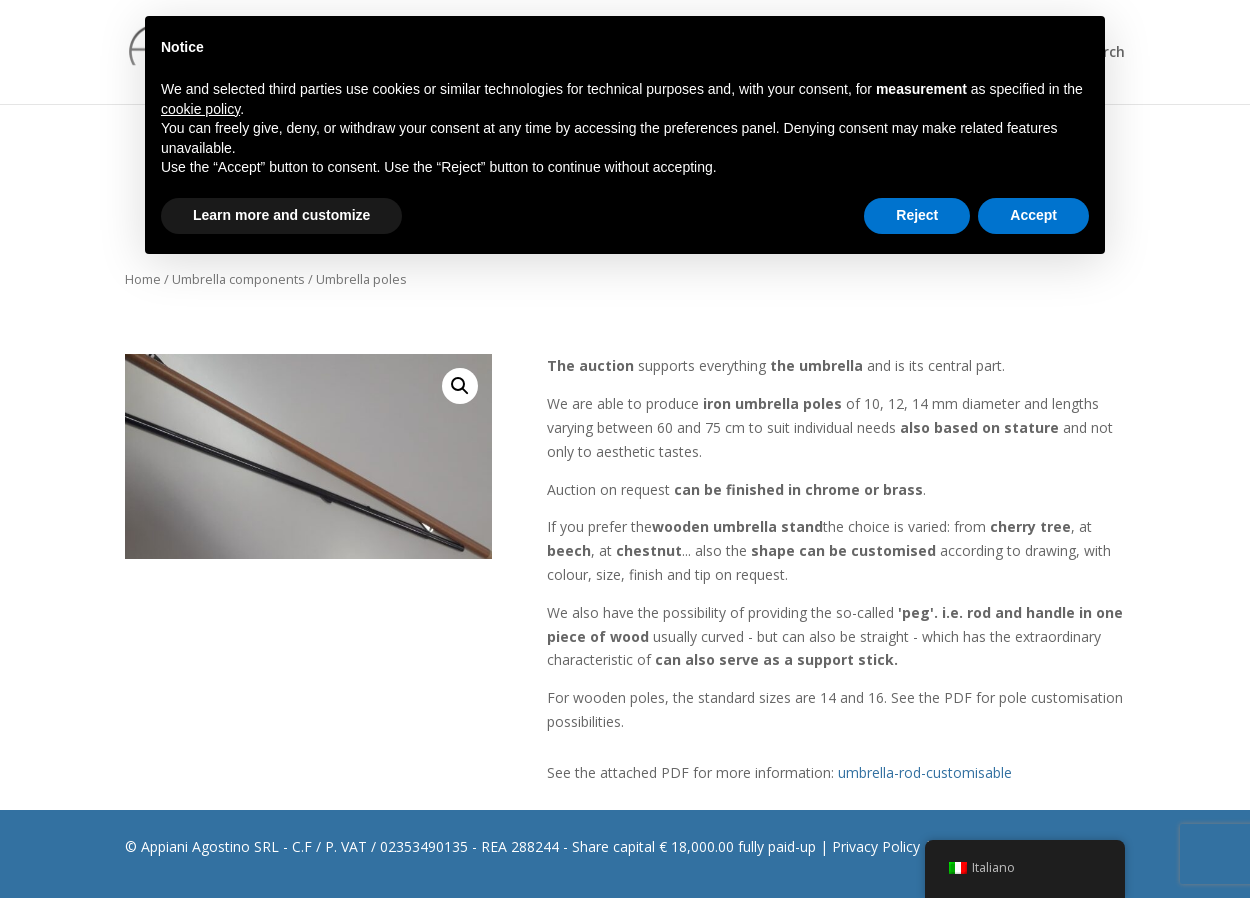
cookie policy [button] (200, 109)
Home (143, 279)
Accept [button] (1033, 215)
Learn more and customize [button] (281, 215)
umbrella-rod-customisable (925, 772)
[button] (460, 386)
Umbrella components (238, 279)
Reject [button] (917, 215)
